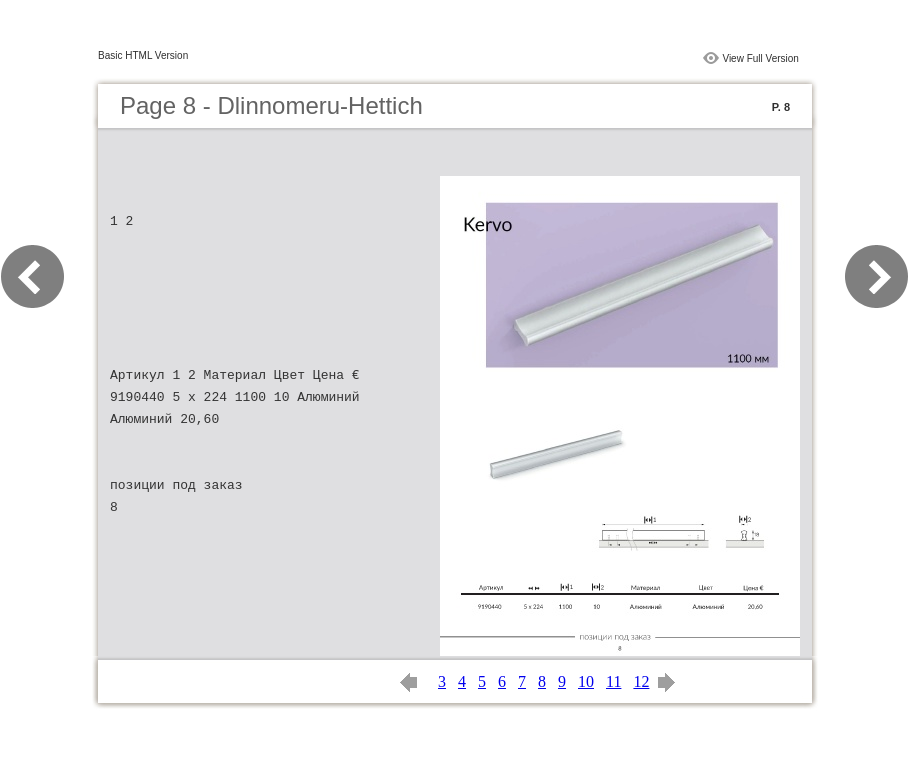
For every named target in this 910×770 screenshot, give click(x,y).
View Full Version (760, 58)
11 (613, 681)
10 (586, 681)
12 (641, 681)
